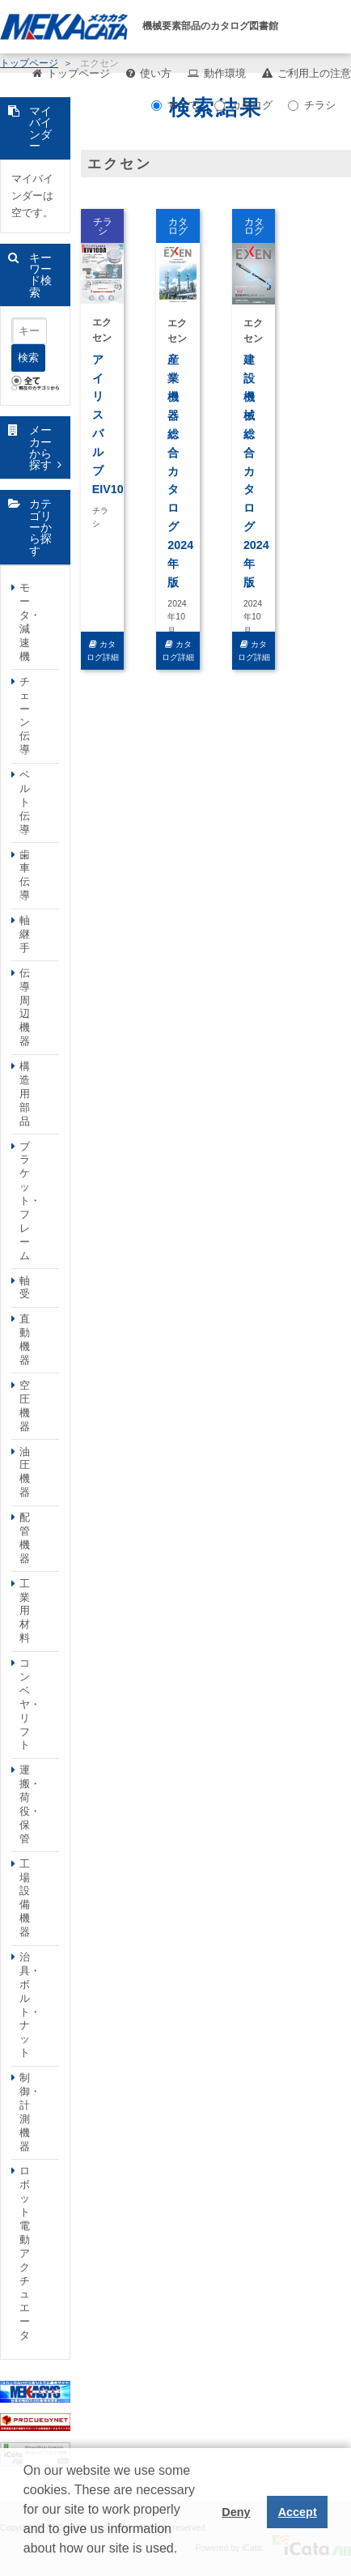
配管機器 (24, 1538)
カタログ (243, 105)
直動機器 (24, 1339)
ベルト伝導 (24, 802)
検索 (28, 357)
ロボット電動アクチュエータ (24, 2253)
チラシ (312, 105)
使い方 (155, 73)
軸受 (24, 1288)
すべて (175, 105)
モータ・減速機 (29, 621)
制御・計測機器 (29, 2111)
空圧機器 (24, 1406)
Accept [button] (297, 2512)
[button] (25, 2560)
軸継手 (24, 934)
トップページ (78, 73)
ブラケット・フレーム (29, 1201)
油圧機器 (24, 1472)
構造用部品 (24, 1093)
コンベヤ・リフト (29, 1704)
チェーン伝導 (24, 715)
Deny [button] (236, 2512)
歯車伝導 (24, 875)
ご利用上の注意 (314, 73)
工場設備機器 (24, 1898)
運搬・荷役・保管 (29, 1804)
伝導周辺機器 (24, 1007)
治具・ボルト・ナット (29, 2005)
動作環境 (225, 73)
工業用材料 (24, 1611)
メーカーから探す (40, 447)
